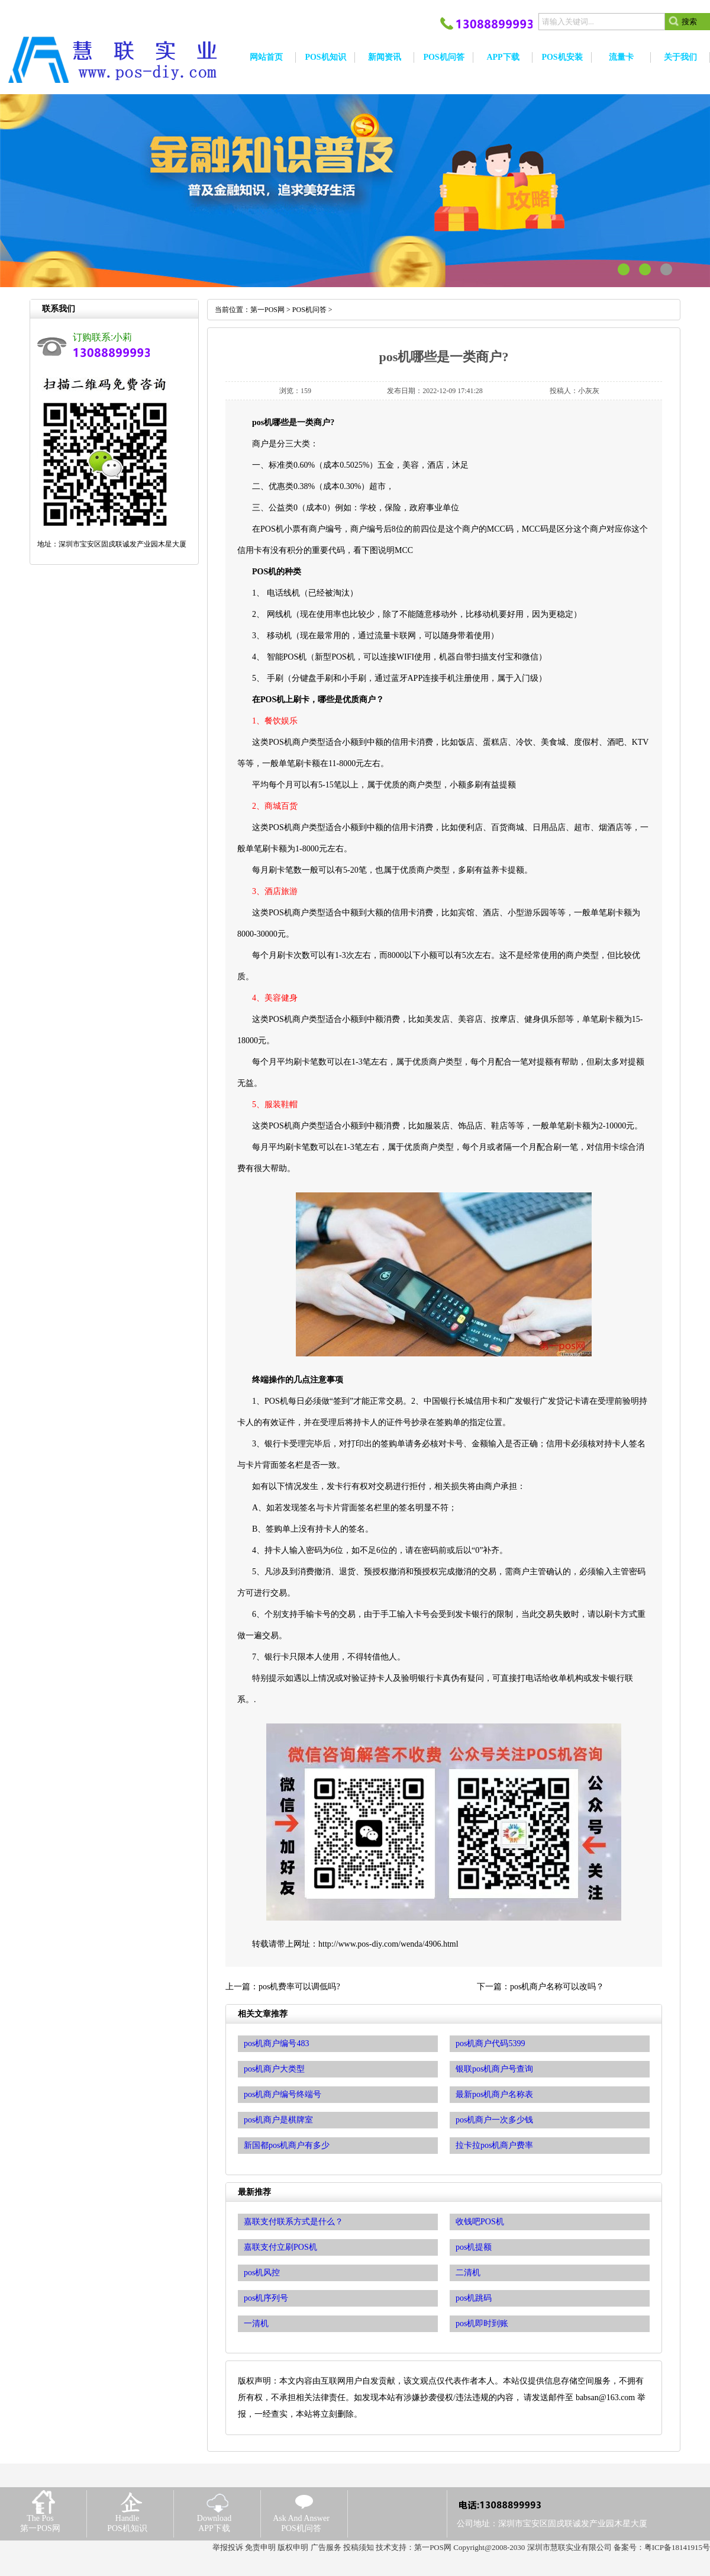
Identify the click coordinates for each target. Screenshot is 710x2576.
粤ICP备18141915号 (677, 2547)
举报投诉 (227, 2547)
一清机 (256, 2323)
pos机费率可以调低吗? (299, 1986)
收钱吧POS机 (480, 2221)
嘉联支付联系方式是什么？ (293, 2221)
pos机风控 (262, 2272)
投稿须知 (358, 2547)
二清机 (468, 2272)
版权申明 (292, 2547)
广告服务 (326, 2547)
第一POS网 (267, 309)
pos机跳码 (474, 2298)
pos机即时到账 (482, 2323)
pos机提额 (474, 2247)
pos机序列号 (266, 2298)
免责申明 (260, 2547)
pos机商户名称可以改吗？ (557, 1986)
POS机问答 (309, 309)
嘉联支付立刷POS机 (280, 2247)
